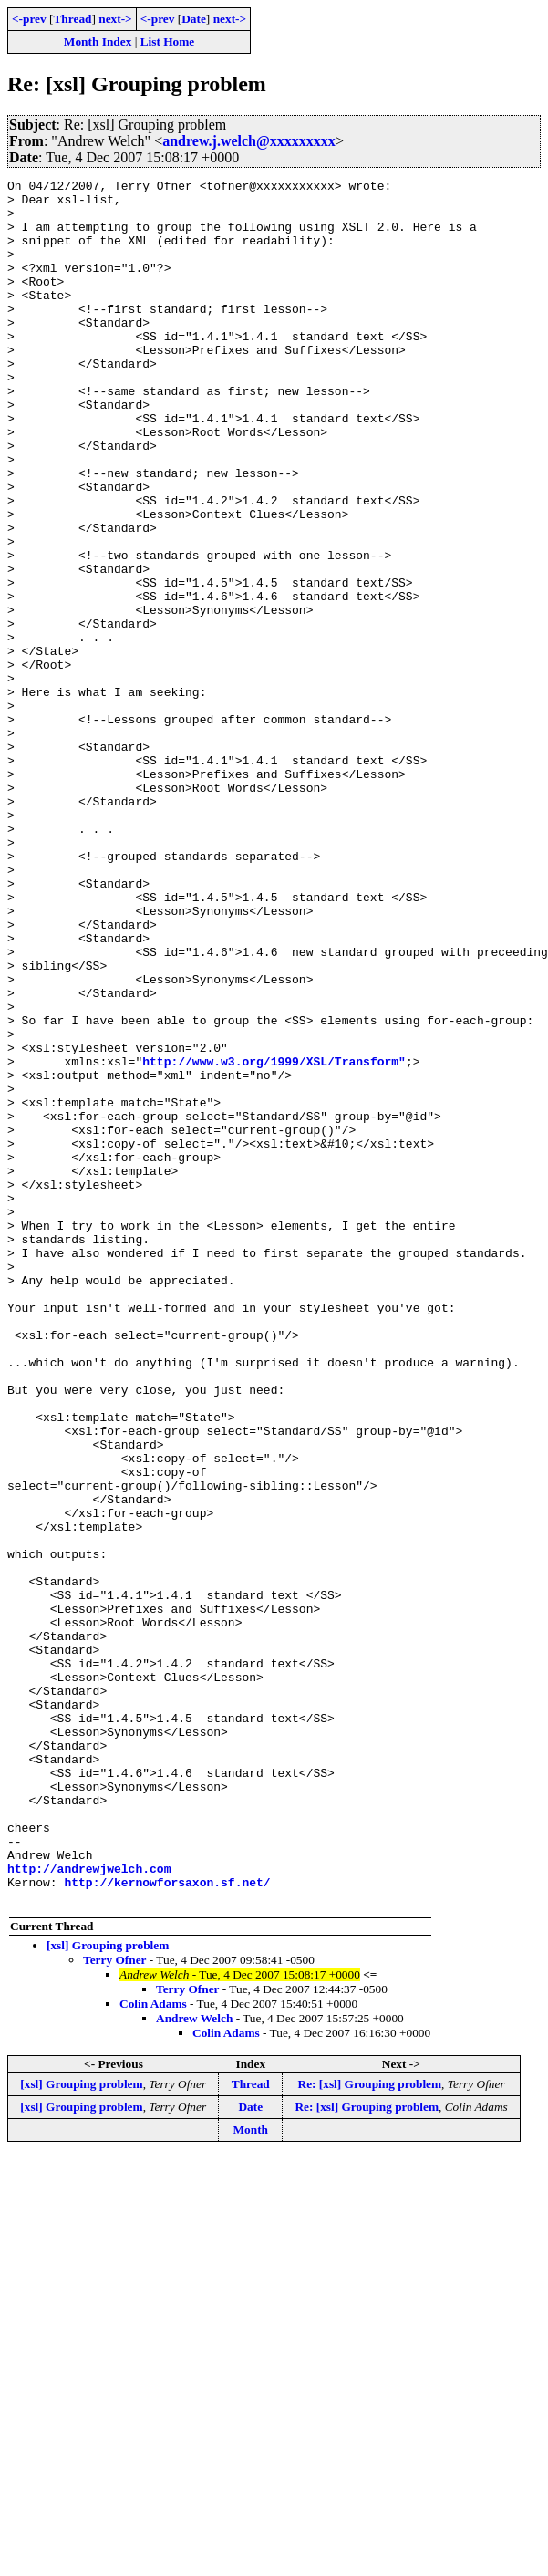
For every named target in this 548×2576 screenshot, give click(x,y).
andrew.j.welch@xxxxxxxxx (249, 141)
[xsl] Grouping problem (108, 2290)
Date (193, 19)
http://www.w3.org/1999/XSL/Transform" (274, 1239)
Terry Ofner (114, 2304)
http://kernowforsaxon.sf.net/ (167, 2224)
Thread (72, 19)
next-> (114, 19)
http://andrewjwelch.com (89, 2207)
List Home (167, 41)
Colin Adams (153, 2348)
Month (251, 2474)
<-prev (29, 19)
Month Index (97, 41)
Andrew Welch (194, 2363)
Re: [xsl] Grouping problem (370, 2429)
